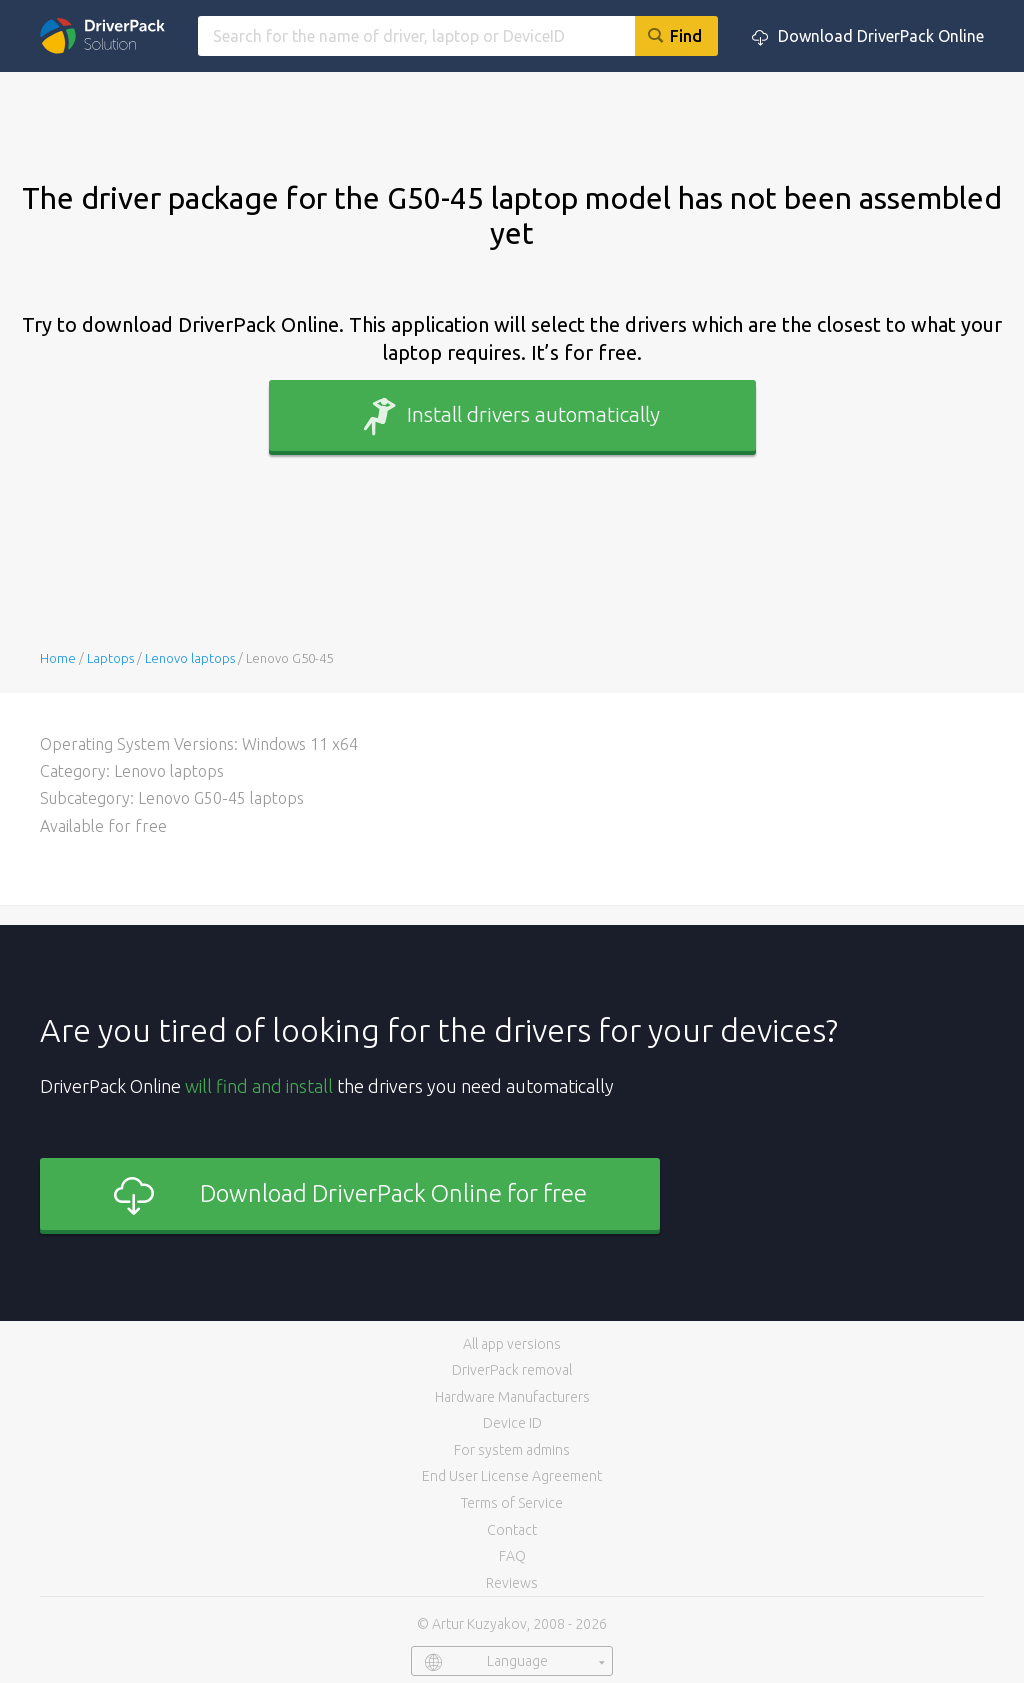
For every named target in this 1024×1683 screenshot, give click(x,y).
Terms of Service (512, 1503)
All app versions (512, 1344)
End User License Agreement (512, 1476)
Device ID (512, 1423)
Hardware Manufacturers (512, 1397)
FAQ (512, 1556)
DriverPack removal (512, 1370)
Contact (512, 1530)
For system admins (512, 1450)
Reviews (512, 1583)
